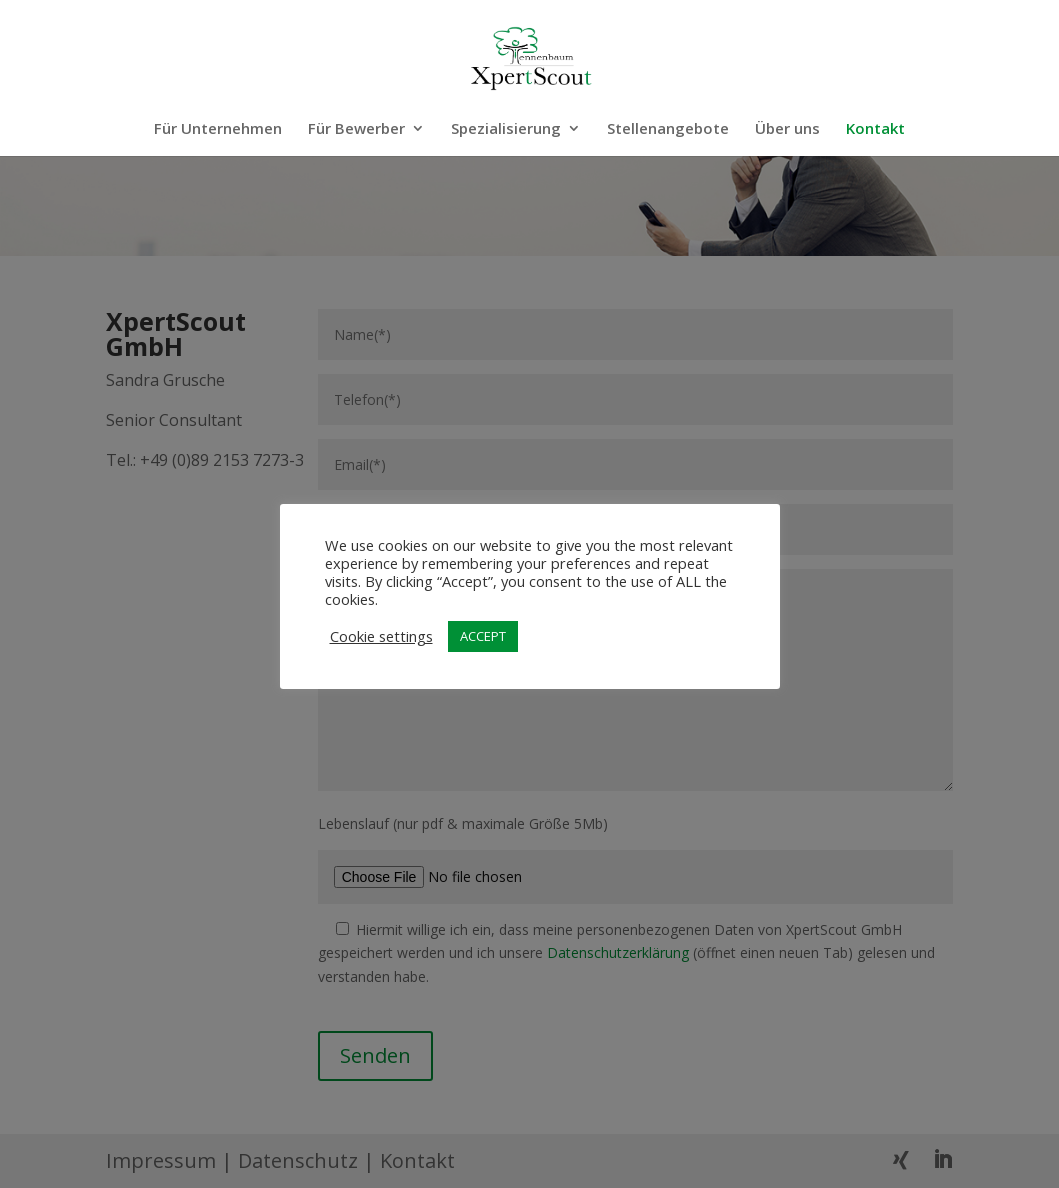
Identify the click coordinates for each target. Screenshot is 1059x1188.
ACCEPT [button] (483, 636)
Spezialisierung (506, 129)
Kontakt (875, 129)
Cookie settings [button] (381, 636)
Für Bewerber (356, 129)
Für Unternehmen (218, 129)
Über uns (787, 129)
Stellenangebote (668, 129)
